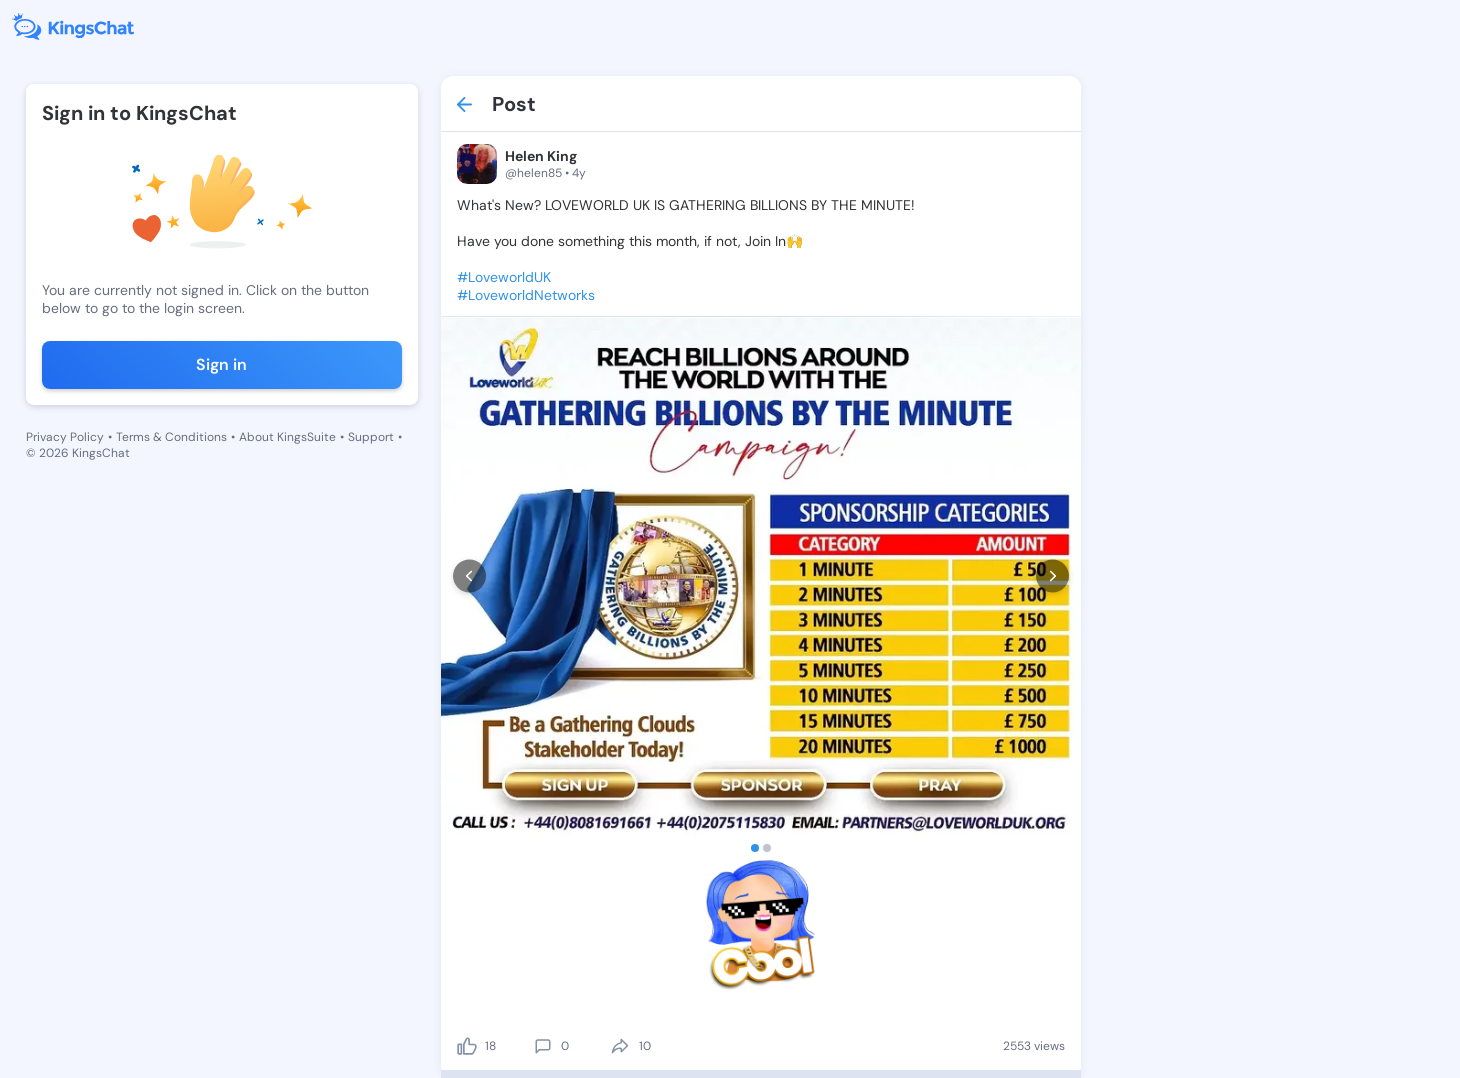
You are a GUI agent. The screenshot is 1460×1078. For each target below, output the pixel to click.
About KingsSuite (287, 437)
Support (371, 437)
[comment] (543, 1046)
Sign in (221, 364)
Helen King (541, 156)
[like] (467, 1046)
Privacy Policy (65, 437)
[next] (1052, 576)
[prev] (469, 576)
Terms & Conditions (171, 437)
